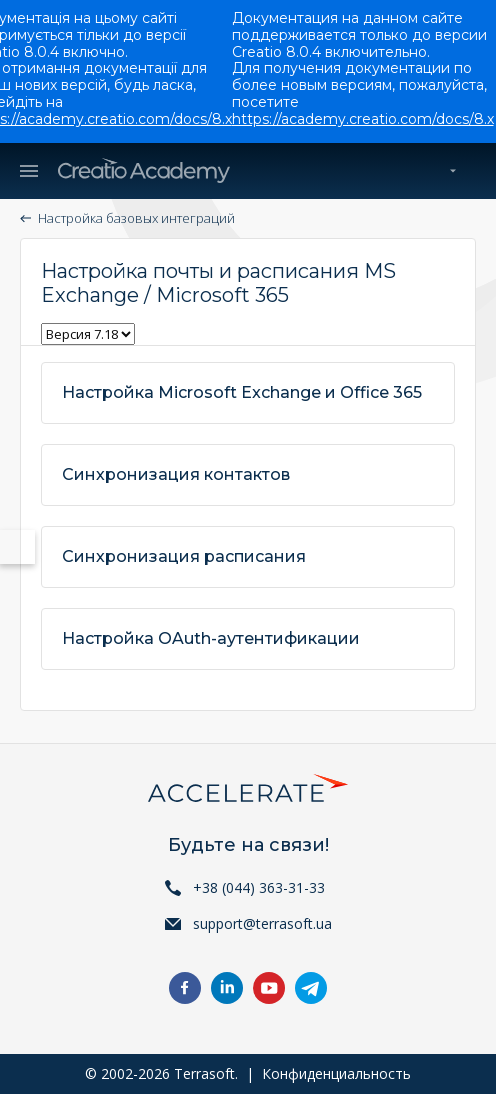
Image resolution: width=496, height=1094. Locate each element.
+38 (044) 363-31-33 (259, 887)
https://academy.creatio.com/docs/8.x (363, 119)
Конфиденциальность (336, 1073)
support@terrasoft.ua (262, 923)
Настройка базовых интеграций (136, 218)
